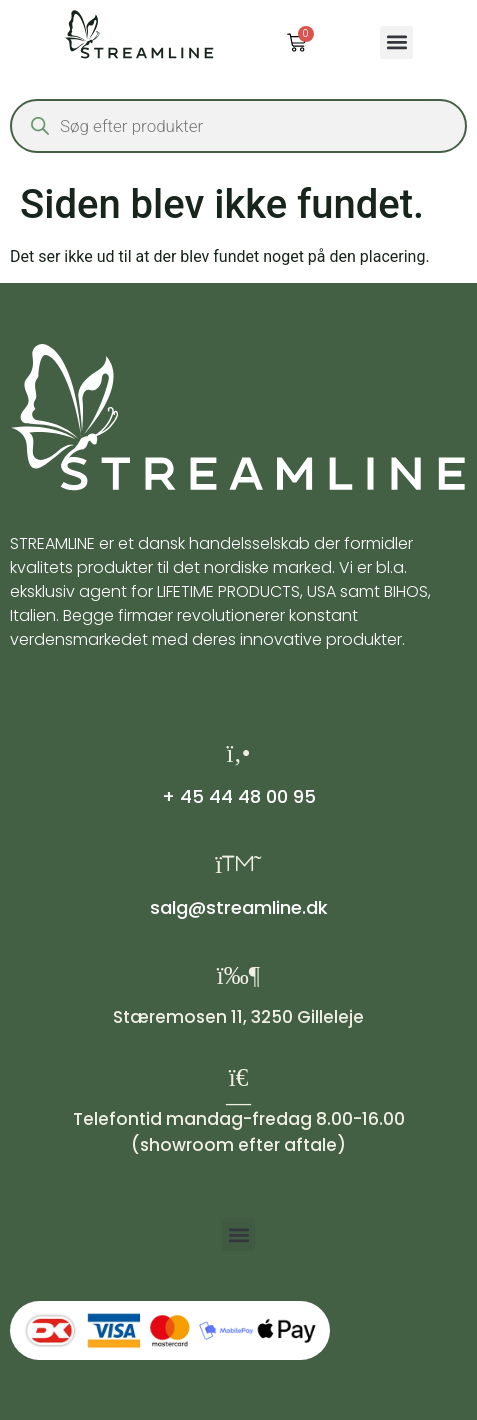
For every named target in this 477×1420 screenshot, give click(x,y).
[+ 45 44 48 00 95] (238, 753)
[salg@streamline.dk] (238, 864)
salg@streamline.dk (239, 907)
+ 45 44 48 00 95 (239, 796)
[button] (396, 42)
